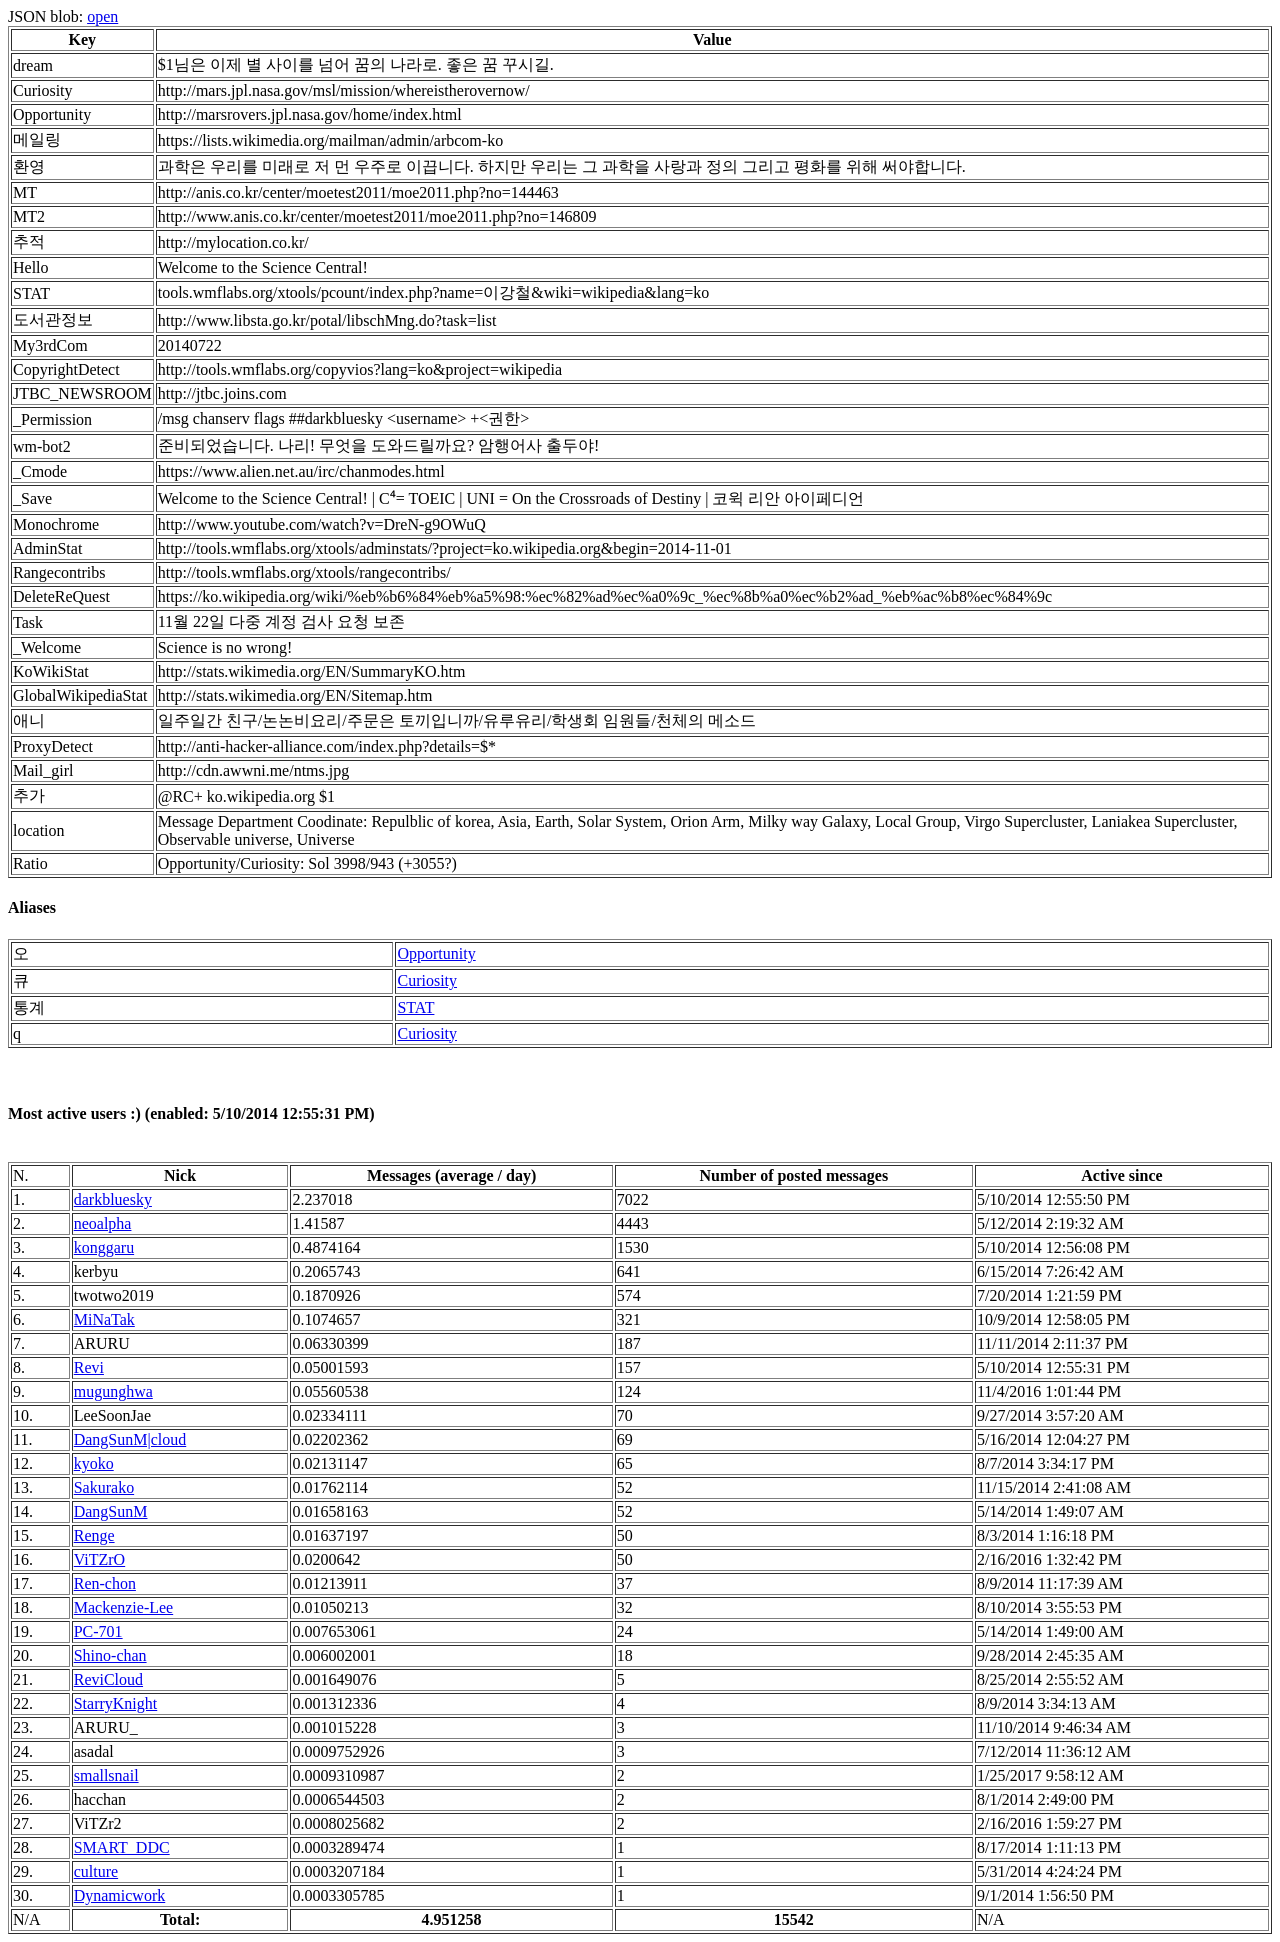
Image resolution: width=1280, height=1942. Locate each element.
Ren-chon (105, 1583)
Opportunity (436, 953)
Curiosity (427, 980)
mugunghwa (113, 1391)
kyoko (94, 1463)
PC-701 (98, 1631)
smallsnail (106, 1775)
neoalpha (103, 1223)
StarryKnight (116, 1703)
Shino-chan (110, 1655)
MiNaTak (104, 1319)
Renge (94, 1535)
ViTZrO (99, 1559)
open (102, 16)
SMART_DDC (122, 1847)
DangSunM (111, 1511)
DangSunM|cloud (130, 1439)
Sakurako (104, 1487)
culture (96, 1871)
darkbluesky (113, 1199)
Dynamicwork (120, 1895)
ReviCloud (108, 1679)
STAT (415, 1007)
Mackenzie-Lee (123, 1607)
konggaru (104, 1247)
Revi (89, 1367)
